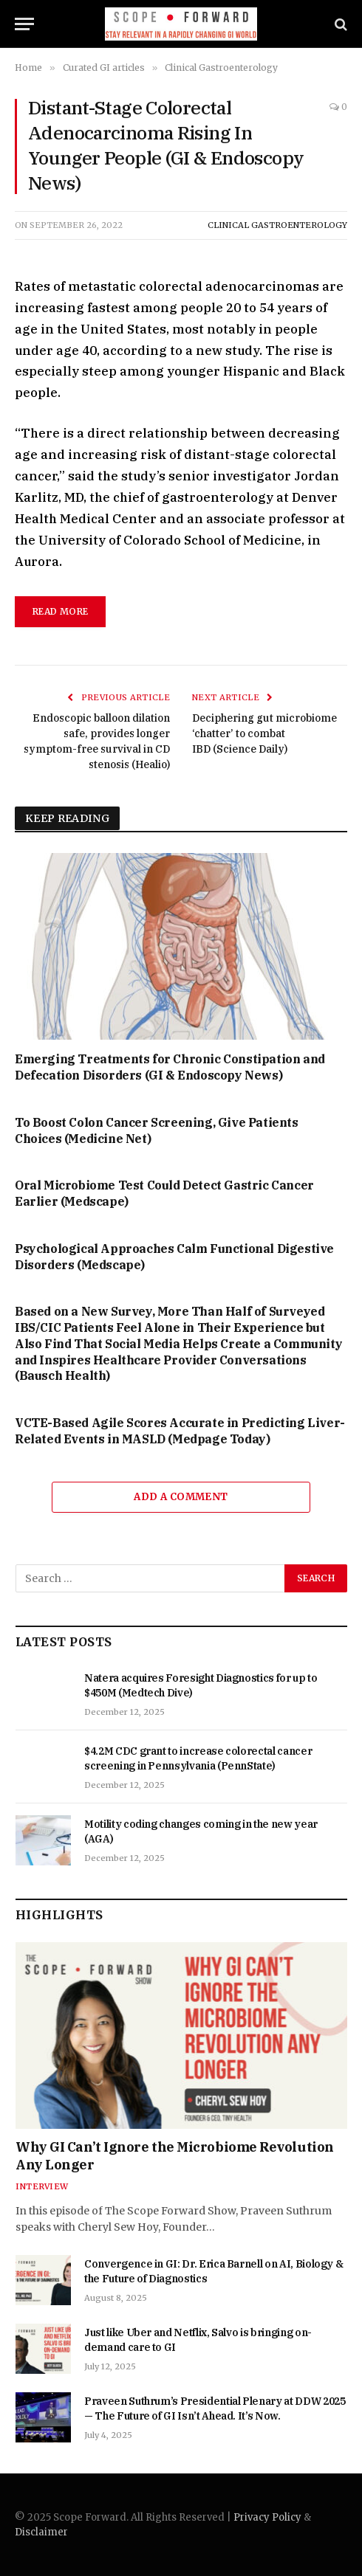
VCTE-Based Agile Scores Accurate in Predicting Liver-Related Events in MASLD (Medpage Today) (180, 1430)
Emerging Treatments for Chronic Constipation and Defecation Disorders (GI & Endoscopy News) (170, 1067)
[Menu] (24, 24)
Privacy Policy (267, 2517)
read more (60, 611)
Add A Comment (181, 1497)
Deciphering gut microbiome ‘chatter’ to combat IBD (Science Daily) (264, 733)
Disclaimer (41, 2532)
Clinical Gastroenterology (277, 225)
